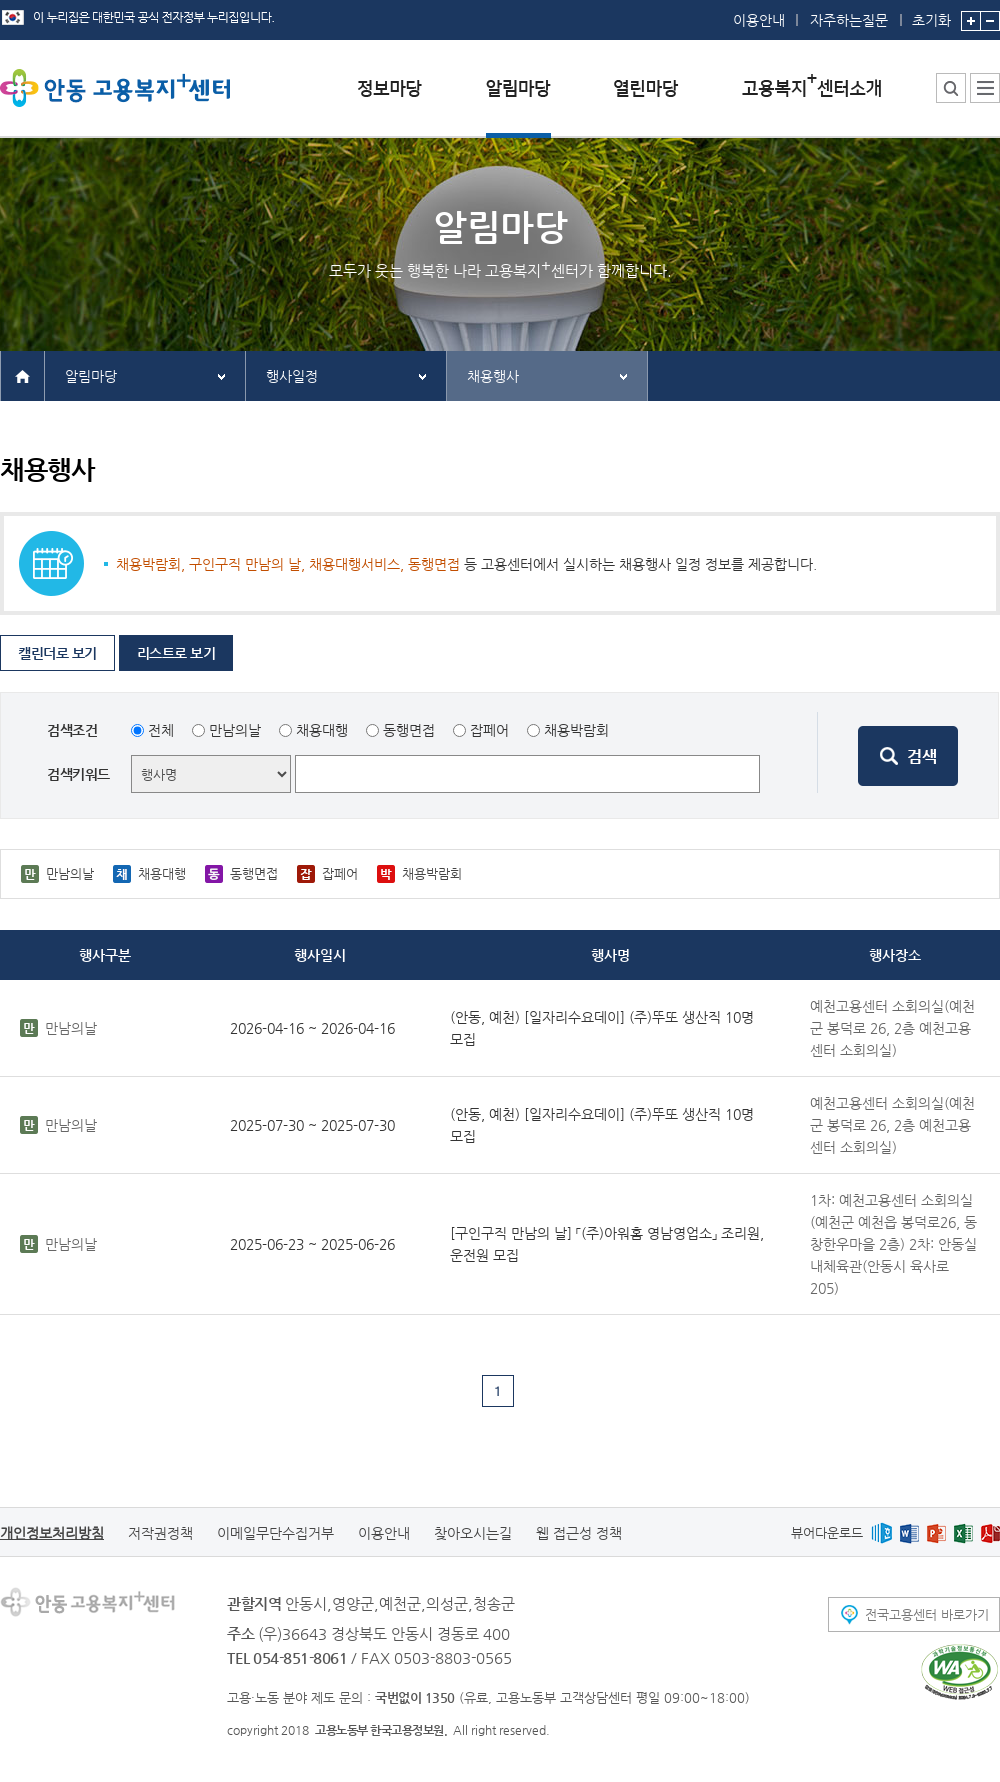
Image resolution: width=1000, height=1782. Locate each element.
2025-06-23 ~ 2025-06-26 (312, 1244)
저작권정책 (160, 1533)
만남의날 (235, 730)
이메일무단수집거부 (275, 1533)
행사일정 (292, 376)
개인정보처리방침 (52, 1533)
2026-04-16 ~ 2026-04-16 (312, 1028)
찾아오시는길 (473, 1533)
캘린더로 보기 (57, 653)
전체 (161, 730)
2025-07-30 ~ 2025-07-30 (312, 1125)
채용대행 (322, 730)
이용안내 (759, 20)
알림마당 (91, 376)
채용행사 (493, 376)
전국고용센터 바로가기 (927, 1614)
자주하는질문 (849, 20)
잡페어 (489, 730)
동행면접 (409, 730)
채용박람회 (576, 730)
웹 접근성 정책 (579, 1533)
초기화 (931, 14)
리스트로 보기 (176, 653)
